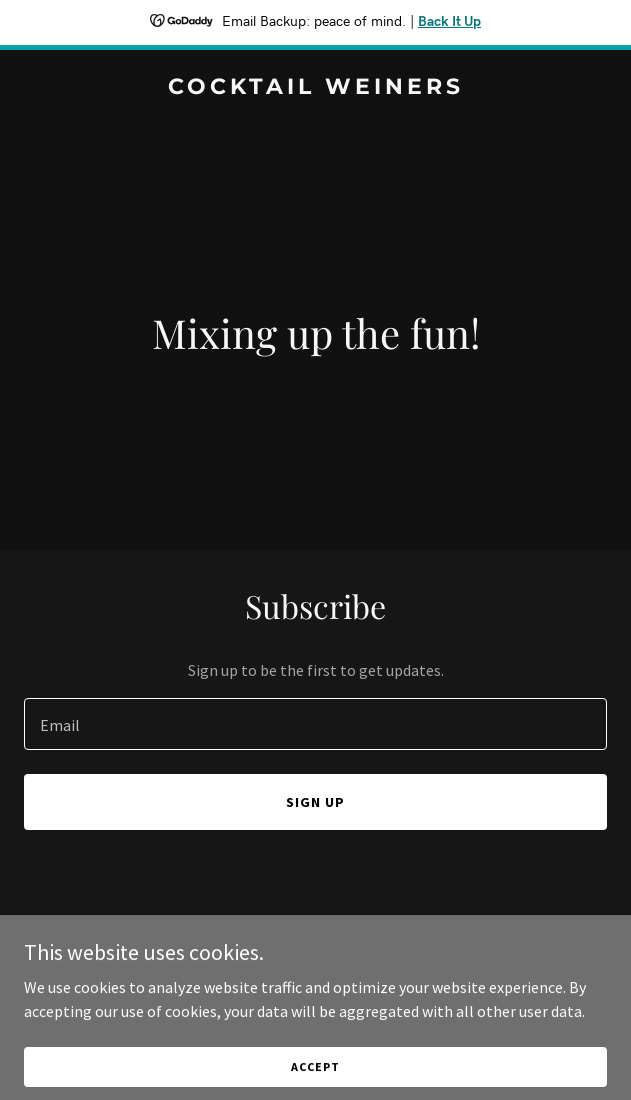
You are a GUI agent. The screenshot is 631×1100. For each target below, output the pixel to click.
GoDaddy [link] (353, 965)
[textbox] (315, 724)
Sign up (315, 802)
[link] (315, 88)
